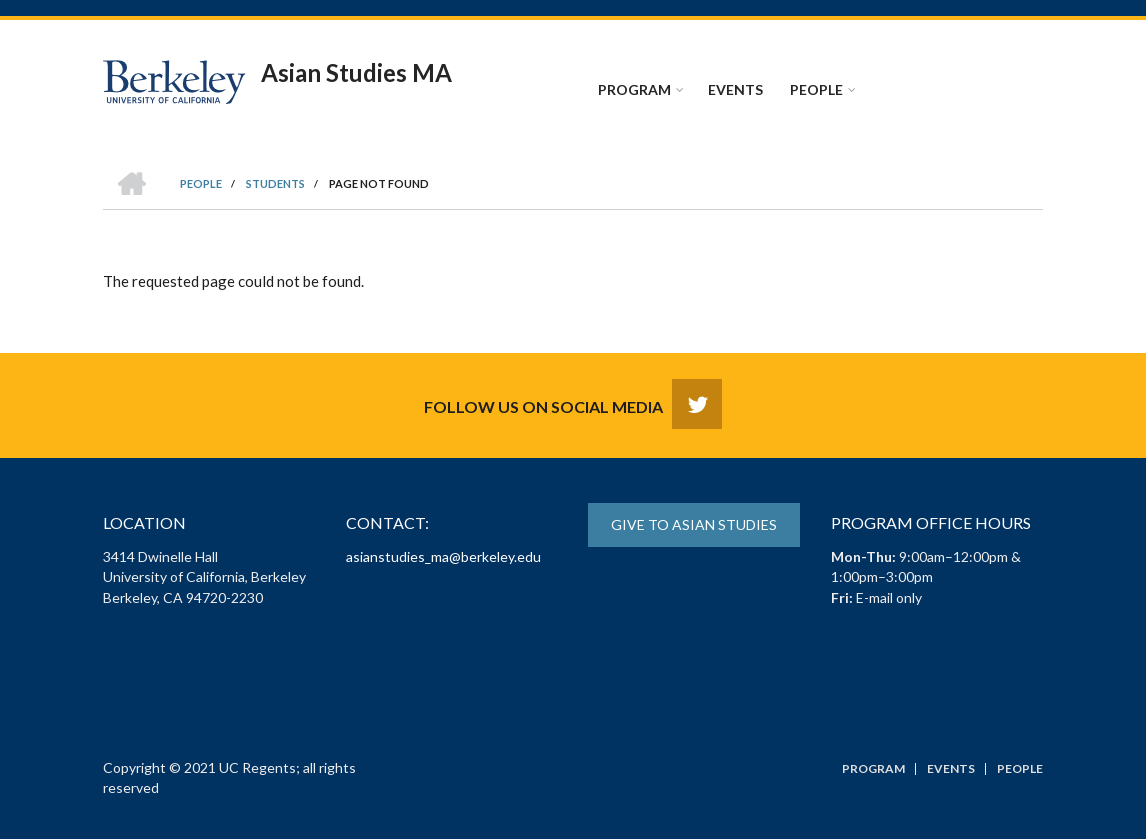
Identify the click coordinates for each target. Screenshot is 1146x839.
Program (873, 769)
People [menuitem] (816, 89)
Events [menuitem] (735, 89)
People (1020, 769)
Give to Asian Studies (694, 524)
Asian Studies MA (356, 72)
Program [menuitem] (634, 89)
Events (951, 769)
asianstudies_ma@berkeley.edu (443, 556)
